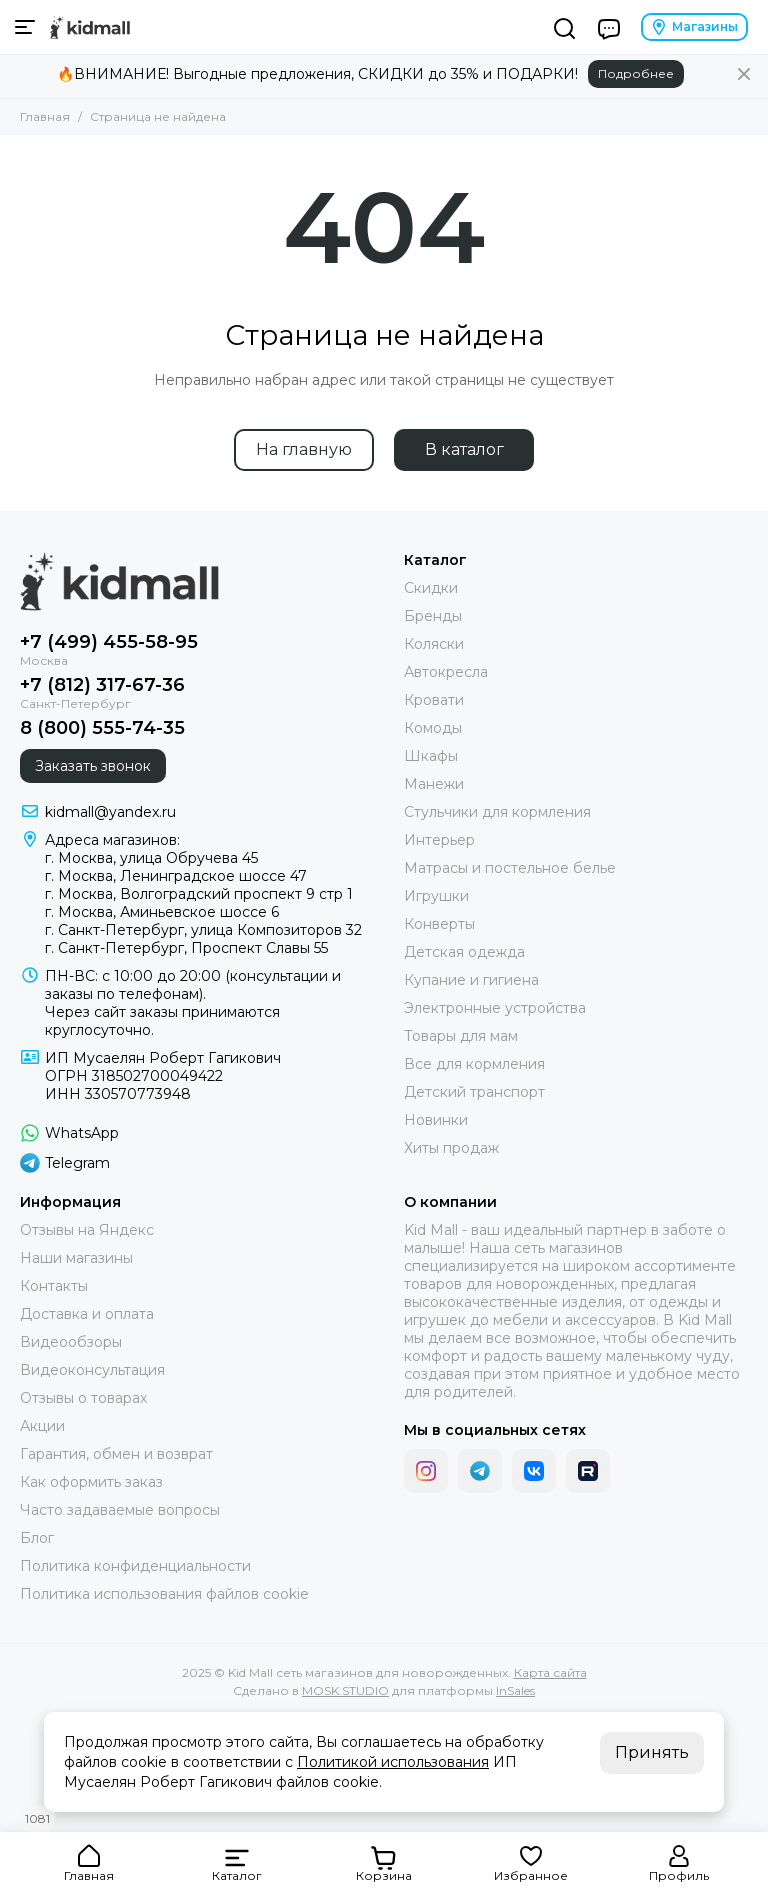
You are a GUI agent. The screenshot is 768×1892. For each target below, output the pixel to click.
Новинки (436, 1120)
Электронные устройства (495, 1008)
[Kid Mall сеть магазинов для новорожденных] (90, 27)
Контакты (54, 1286)
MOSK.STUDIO (345, 1690)
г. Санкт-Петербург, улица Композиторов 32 (203, 930)
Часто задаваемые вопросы (120, 1510)
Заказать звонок (93, 766)
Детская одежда (464, 952)
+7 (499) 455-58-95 (109, 642)
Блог (37, 1538)
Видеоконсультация (92, 1370)
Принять (652, 1752)
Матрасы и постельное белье (510, 868)
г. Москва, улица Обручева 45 (151, 858)
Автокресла (446, 672)
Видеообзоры (71, 1342)
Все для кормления (474, 1064)
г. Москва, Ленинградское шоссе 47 (176, 876)
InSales (515, 1690)
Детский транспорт (474, 1092)
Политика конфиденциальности (135, 1566)
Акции (42, 1426)
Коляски (434, 644)
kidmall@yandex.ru (110, 812)
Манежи (434, 784)
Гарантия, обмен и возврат (116, 1454)
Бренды (433, 616)
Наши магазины (76, 1258)
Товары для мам (461, 1036)
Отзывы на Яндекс (87, 1230)
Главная (45, 116)
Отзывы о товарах (83, 1398)
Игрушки (436, 896)
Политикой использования (393, 1762)
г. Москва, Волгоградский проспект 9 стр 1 (199, 894)
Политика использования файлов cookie (164, 1594)
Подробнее (636, 73)
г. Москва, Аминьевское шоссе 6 (162, 912)
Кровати (434, 700)
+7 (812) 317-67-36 (102, 685)
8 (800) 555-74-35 (102, 728)
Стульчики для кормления (497, 812)
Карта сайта (550, 1672)
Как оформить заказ (91, 1482)
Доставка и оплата (87, 1314)
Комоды (433, 728)
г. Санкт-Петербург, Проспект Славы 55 (186, 948)
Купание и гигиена (471, 980)
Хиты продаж (451, 1148)
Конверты (439, 924)
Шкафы (431, 756)
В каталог (464, 449)
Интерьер (439, 840)
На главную (304, 449)
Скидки (431, 588)
